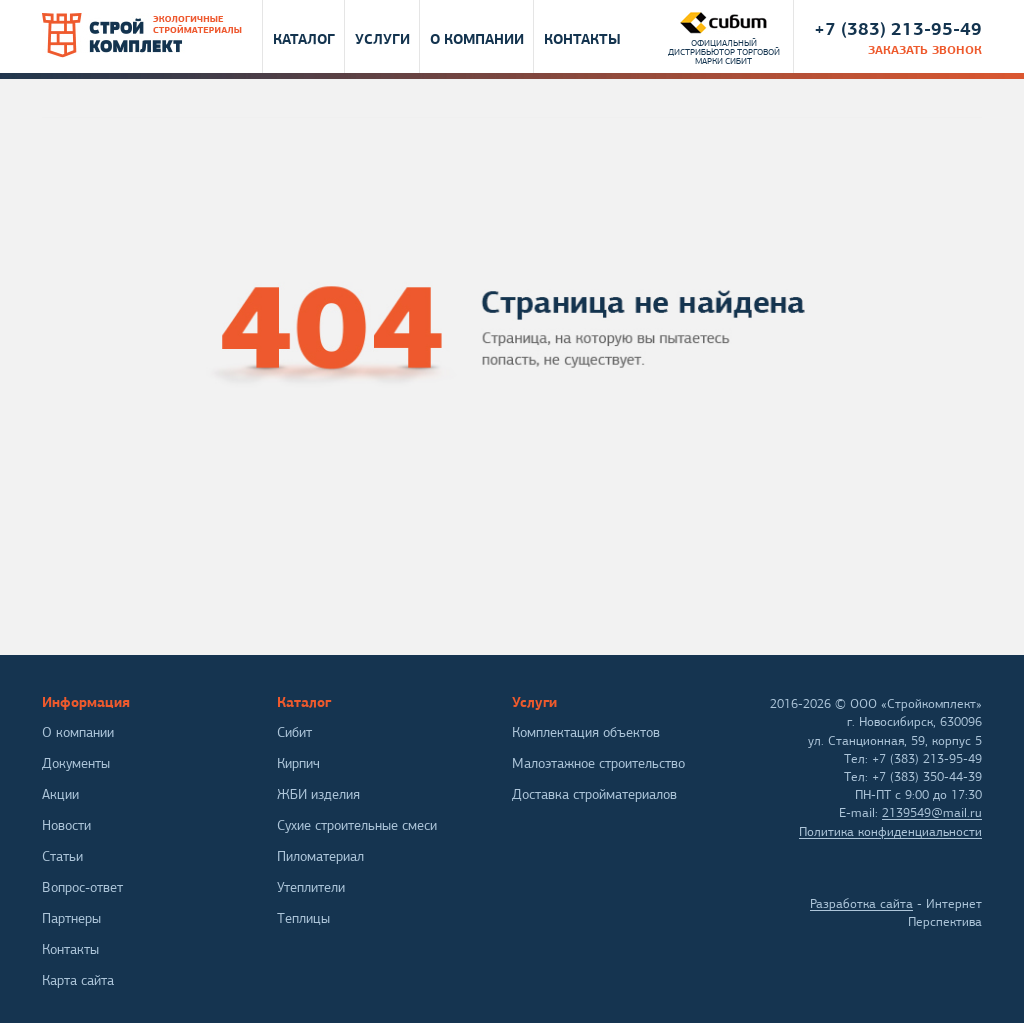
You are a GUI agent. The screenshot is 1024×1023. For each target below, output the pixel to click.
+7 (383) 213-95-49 (898, 28)
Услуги (382, 38)
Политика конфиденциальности (890, 832)
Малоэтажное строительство (598, 763)
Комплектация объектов (586, 732)
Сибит (294, 732)
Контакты (582, 38)
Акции (60, 794)
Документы (76, 763)
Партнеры (71, 918)
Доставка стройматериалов (594, 794)
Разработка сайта (861, 904)
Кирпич (298, 763)
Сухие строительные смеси (357, 825)
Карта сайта (78, 980)
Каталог (304, 38)
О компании (477, 38)
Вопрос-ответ (82, 887)
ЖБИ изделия (318, 794)
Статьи (62, 856)
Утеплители (311, 887)
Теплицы (303, 918)
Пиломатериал (320, 856)
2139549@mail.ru (932, 813)
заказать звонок (925, 50)
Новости (66, 825)
